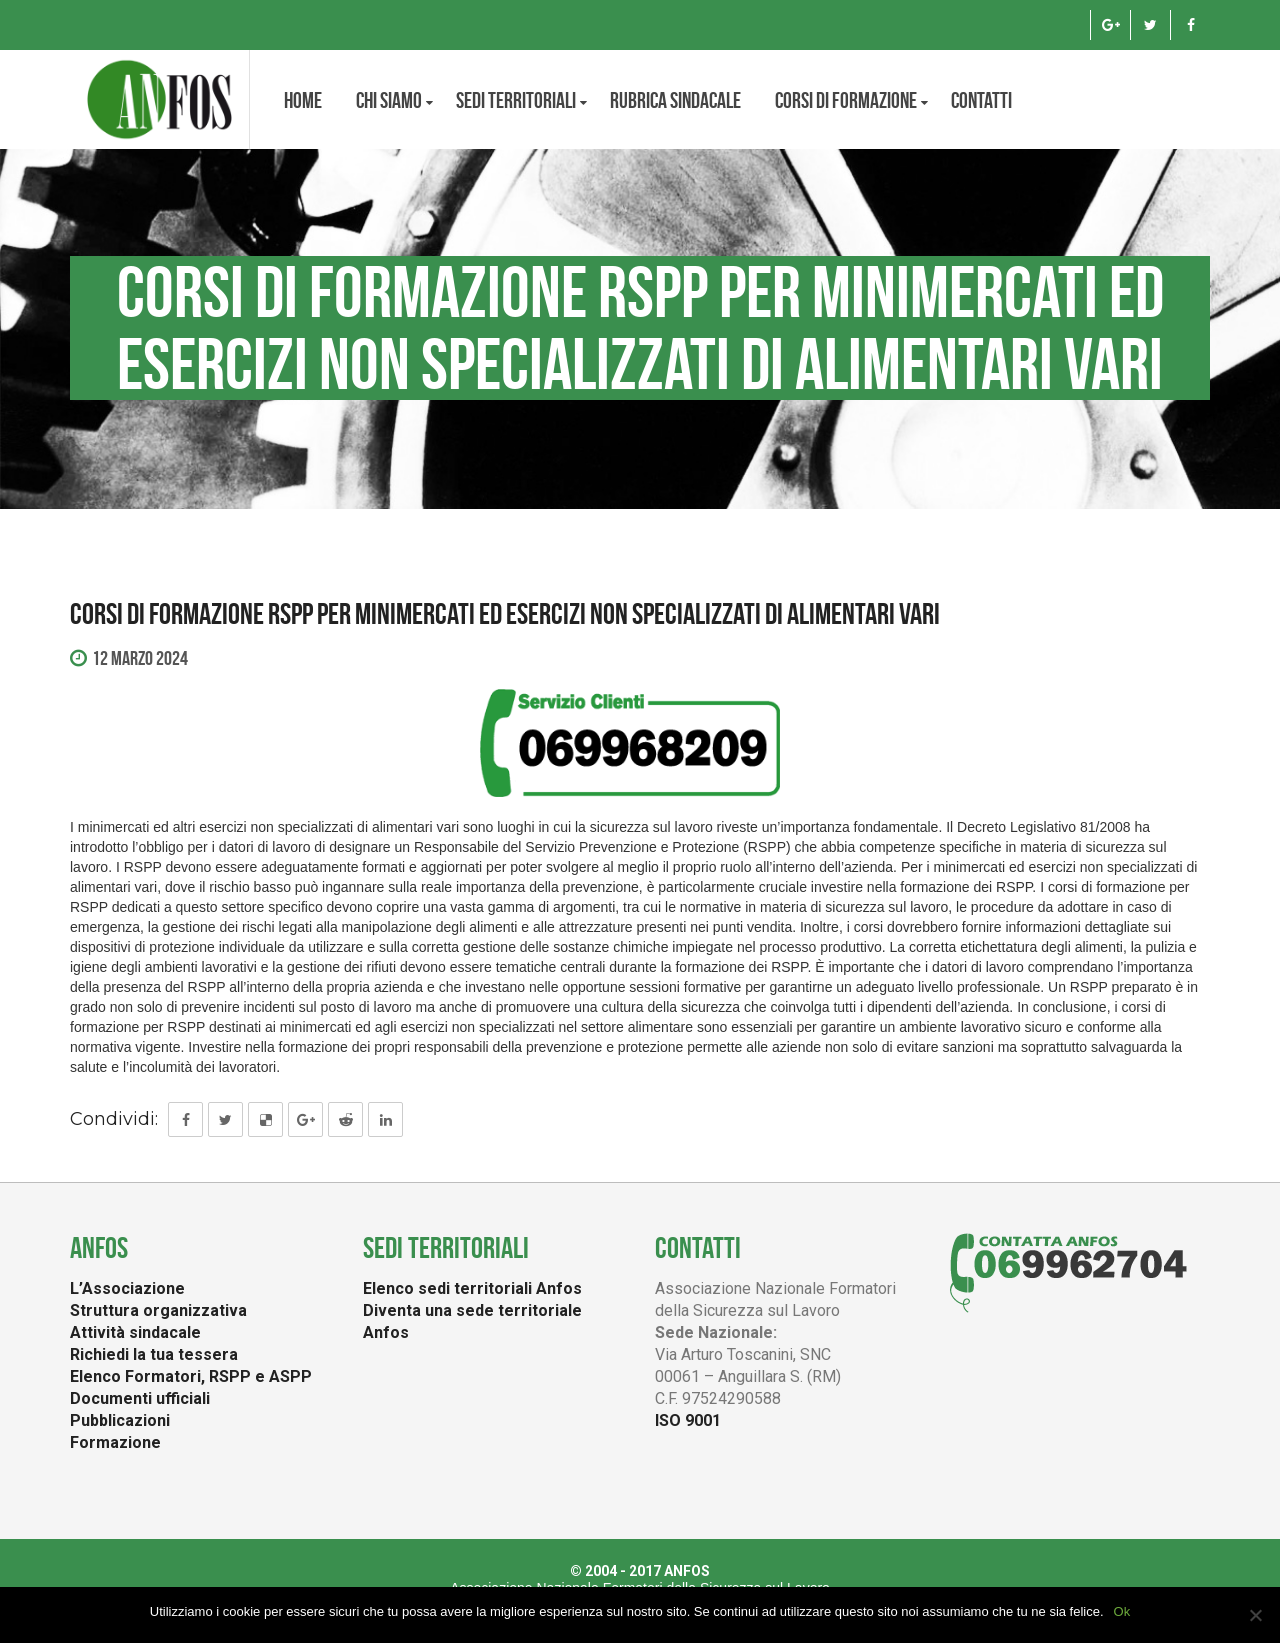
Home (303, 100)
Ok (1122, 1611)
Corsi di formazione (846, 100)
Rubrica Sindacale (675, 100)
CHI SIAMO (389, 100)
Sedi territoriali (516, 100)
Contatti (981, 100)
